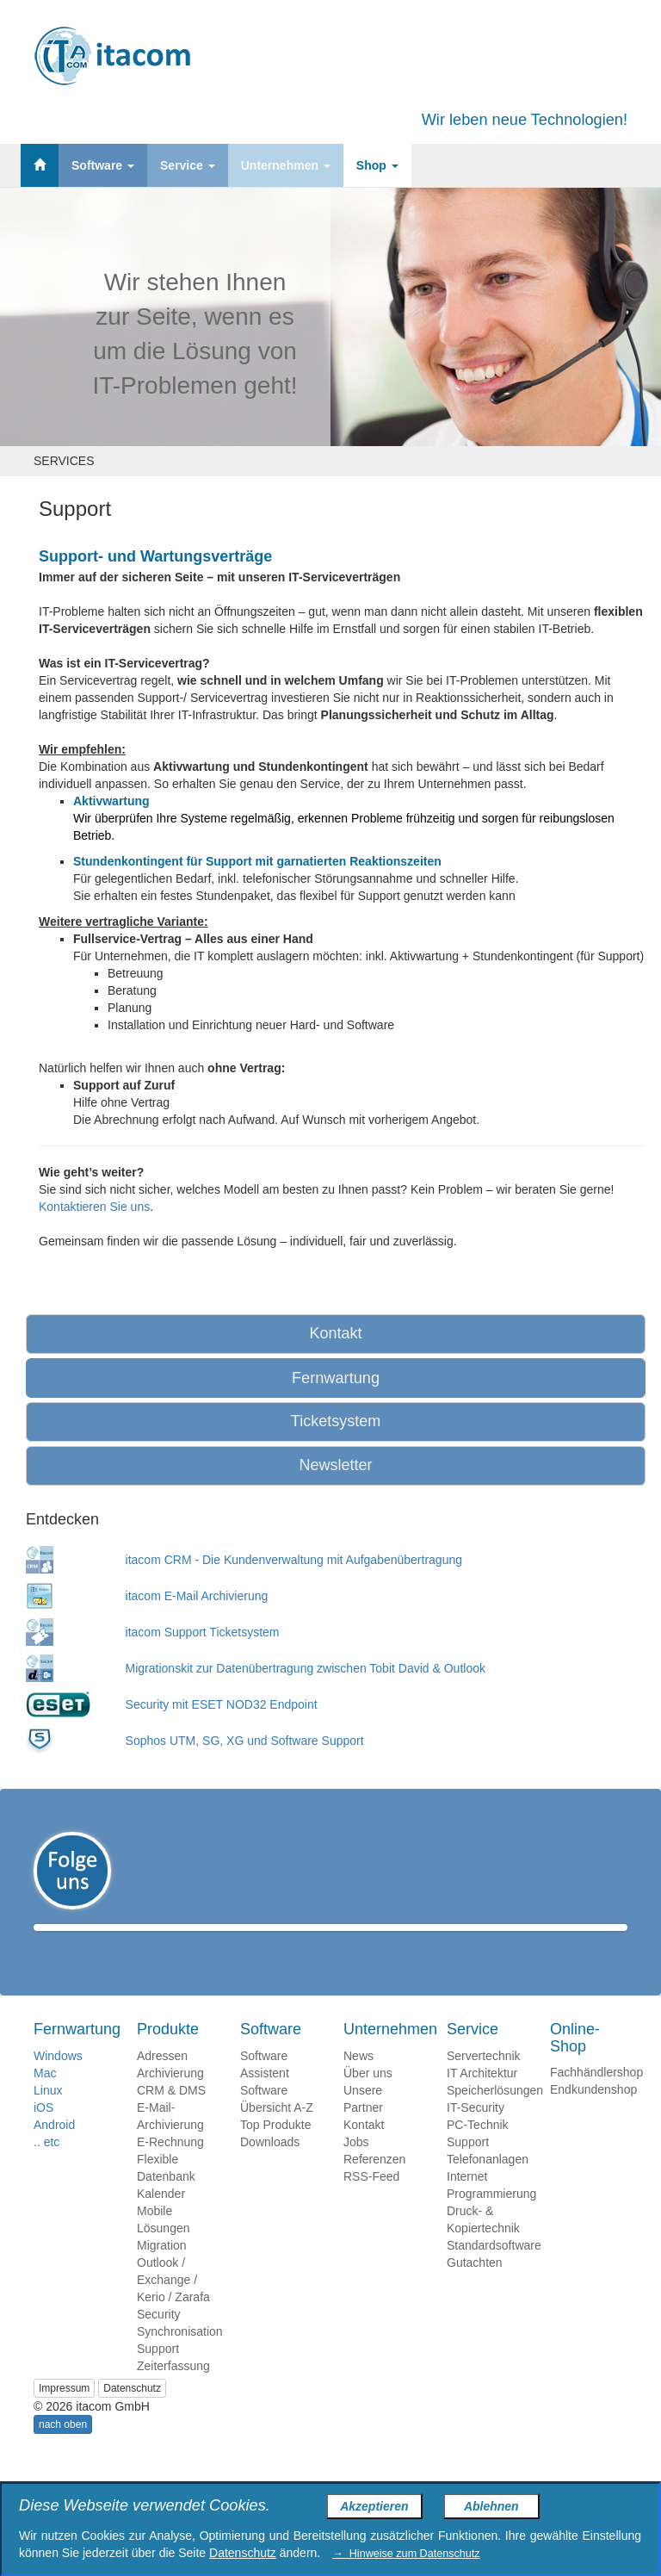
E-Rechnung (170, 2167)
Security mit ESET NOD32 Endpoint (222, 1704)
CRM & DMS (171, 2115)
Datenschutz (132, 2413)
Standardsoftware (494, 2270)
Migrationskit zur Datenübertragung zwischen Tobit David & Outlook (305, 1668)
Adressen (162, 2081)
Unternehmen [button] (285, 165)
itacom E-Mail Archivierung (197, 1596)
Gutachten (475, 2287)
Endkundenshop (593, 2114)
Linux (48, 2115)
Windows (58, 2081)
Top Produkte (276, 2150)
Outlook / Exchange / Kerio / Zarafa (173, 2305)
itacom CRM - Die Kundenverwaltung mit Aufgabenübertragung (294, 1560)
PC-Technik (478, 2150)
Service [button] (187, 165)
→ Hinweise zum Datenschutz (405, 2554)
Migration (162, 2270)
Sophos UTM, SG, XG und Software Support (245, 1740)
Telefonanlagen (487, 2184)
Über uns (367, 2098)
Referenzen (374, 2184)
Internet (467, 2201)
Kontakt (335, 1333)
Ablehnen (491, 2506)
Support (158, 2373)
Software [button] (102, 165)
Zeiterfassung (173, 2391)
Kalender (161, 2218)
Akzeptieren (374, 2506)
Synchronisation (180, 2356)
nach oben (63, 2449)
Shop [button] (377, 165)
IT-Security (475, 2132)
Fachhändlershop (596, 2097)
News (358, 2081)
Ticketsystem (335, 1421)
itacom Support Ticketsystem (203, 1632)
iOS (43, 2132)
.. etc (46, 2167)
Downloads (270, 2167)
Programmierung (491, 2218)
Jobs (356, 2167)
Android (54, 2150)
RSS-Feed (371, 2201)
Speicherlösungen (495, 2115)
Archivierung (170, 2098)
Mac (45, 2098)
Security (159, 2339)
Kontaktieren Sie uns (94, 1207)
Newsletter (335, 1465)
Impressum (64, 2413)
